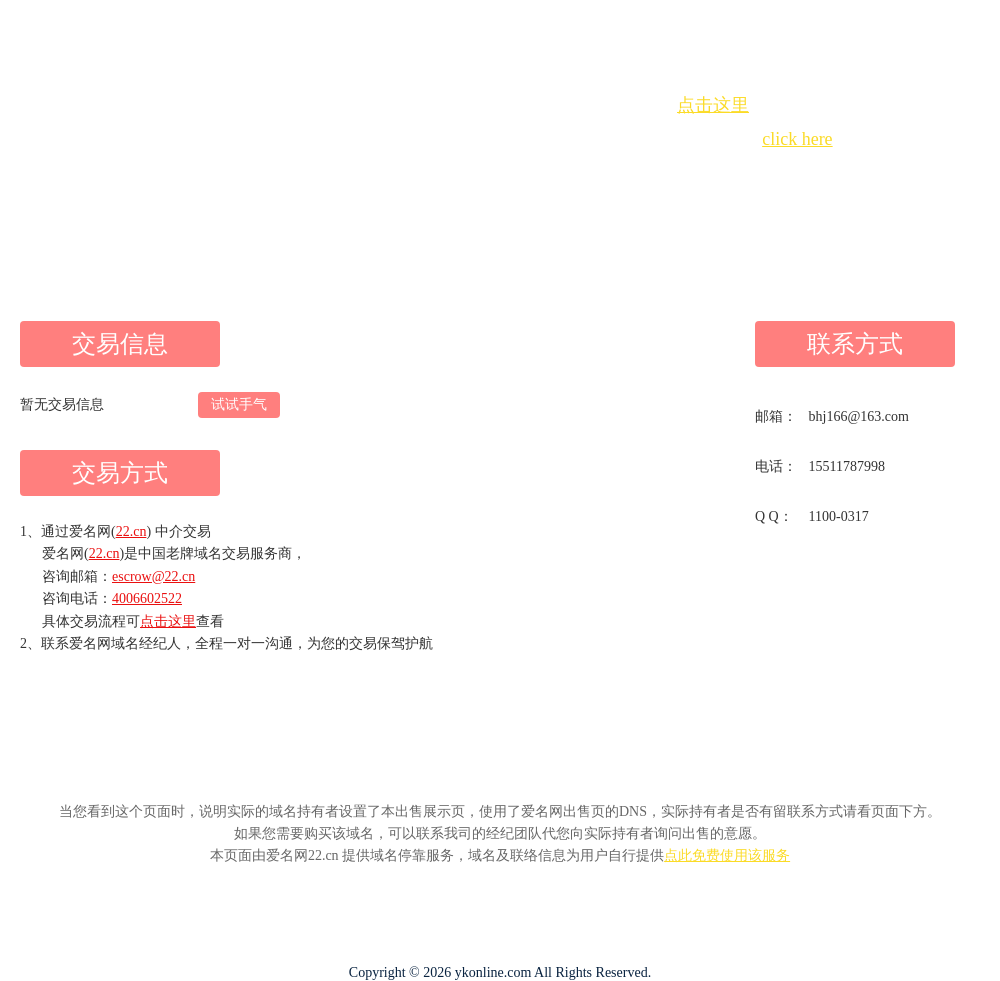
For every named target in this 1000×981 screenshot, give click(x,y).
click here (797, 139)
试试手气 (239, 404)
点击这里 (713, 105)
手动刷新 (555, 175)
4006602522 (147, 598)
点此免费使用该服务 (727, 855)
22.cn (131, 531)
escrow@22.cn (153, 576)
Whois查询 (449, 175)
